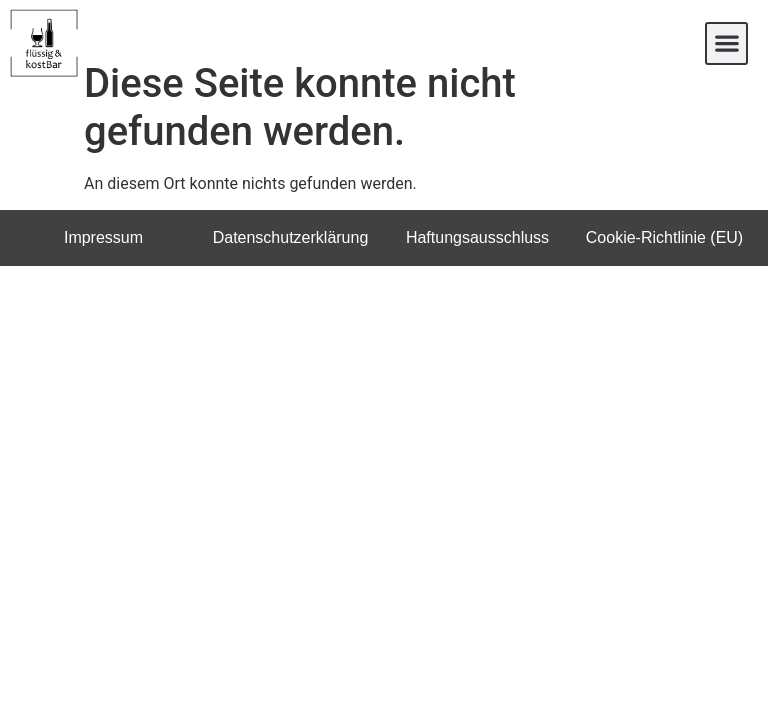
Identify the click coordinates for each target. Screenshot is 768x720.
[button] (726, 43)
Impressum (103, 263)
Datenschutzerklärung (291, 263)
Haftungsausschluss (477, 263)
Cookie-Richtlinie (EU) (664, 263)
